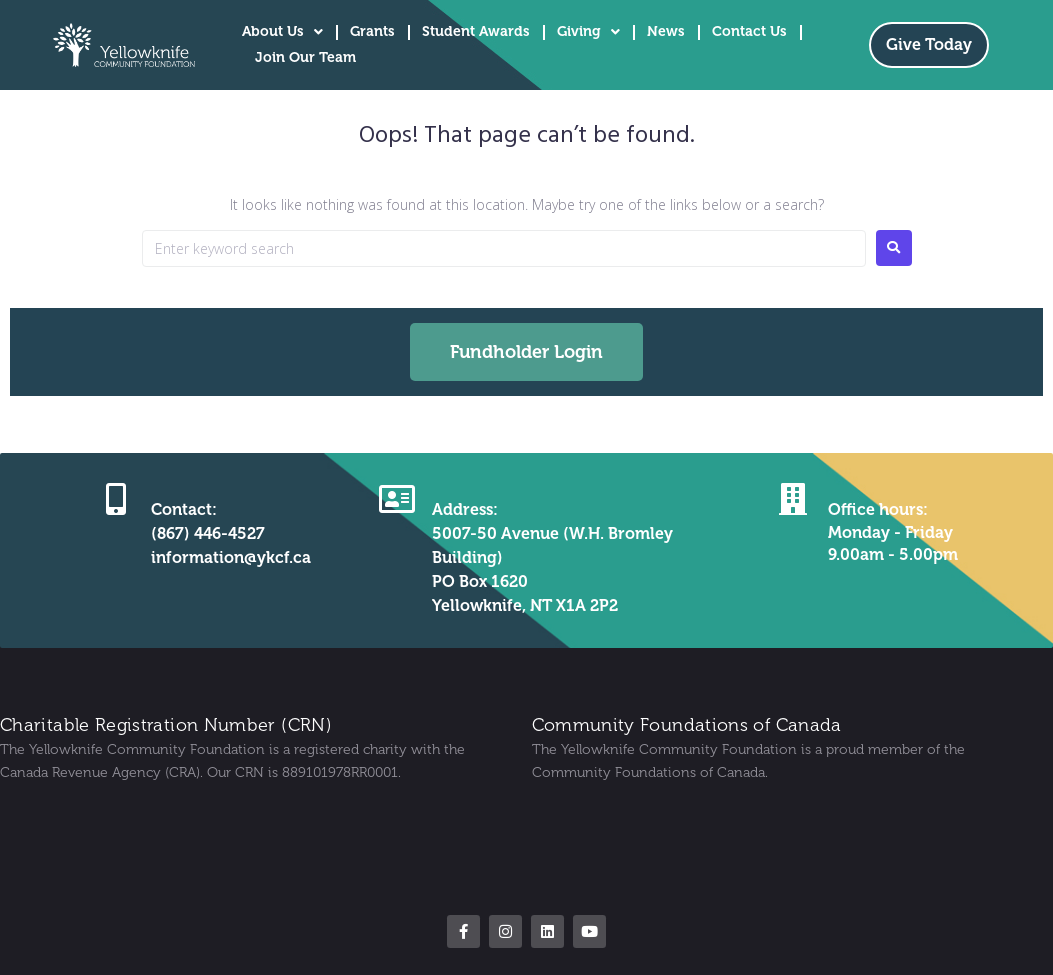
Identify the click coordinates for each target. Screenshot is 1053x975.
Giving (588, 32)
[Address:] (397, 499)
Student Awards (476, 31)
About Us (282, 32)
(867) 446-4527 (208, 533)
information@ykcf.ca (231, 557)
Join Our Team (305, 57)
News (666, 31)
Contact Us (749, 31)
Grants (372, 31)
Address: (465, 509)
